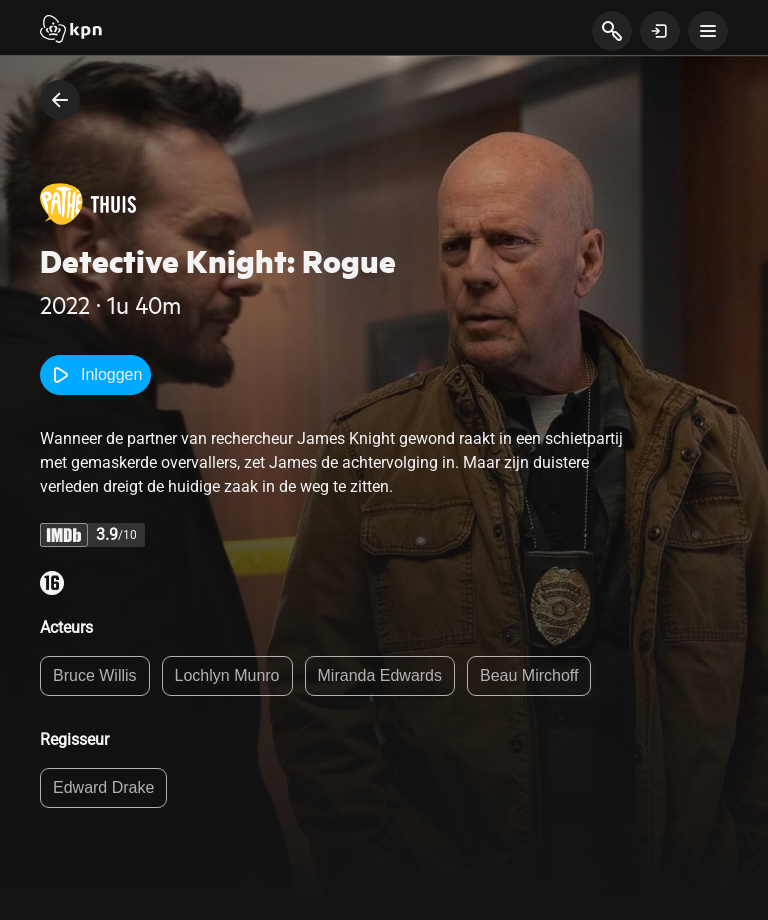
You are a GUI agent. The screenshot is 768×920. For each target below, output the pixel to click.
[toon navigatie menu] (708, 31)
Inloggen (95, 375)
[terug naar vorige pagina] (60, 100)
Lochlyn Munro (227, 675)
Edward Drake (103, 787)
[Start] (71, 31)
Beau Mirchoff (529, 675)
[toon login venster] (660, 31)
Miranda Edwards (380, 675)
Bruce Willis (95, 675)
